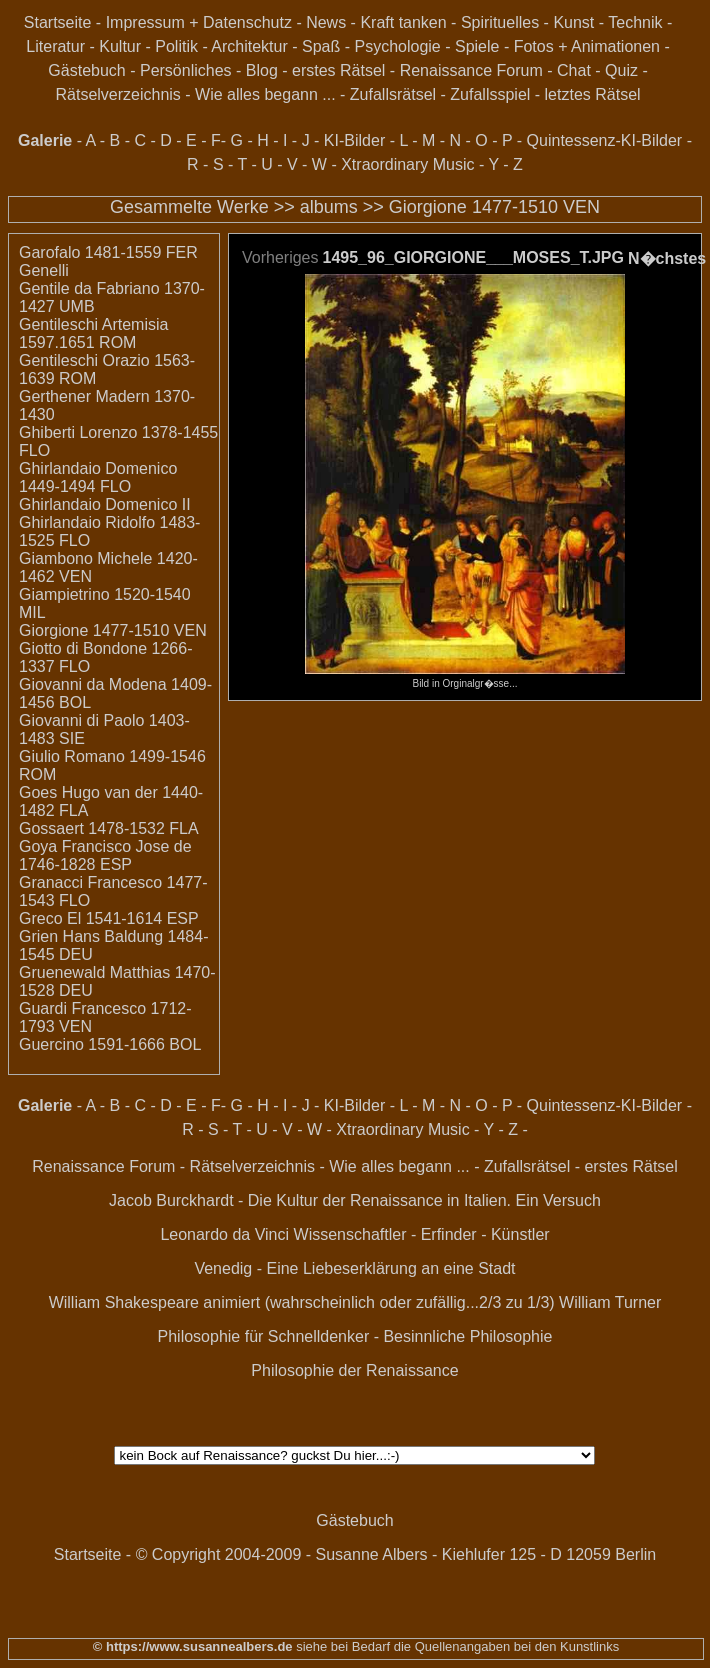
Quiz (621, 70)
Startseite (58, 22)
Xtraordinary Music (407, 164)
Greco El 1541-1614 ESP (109, 918)
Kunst (573, 22)
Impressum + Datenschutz (199, 22)
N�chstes (667, 258)
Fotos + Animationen (587, 46)
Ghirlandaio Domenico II (105, 504)
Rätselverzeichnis (117, 94)
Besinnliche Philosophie (467, 1336)
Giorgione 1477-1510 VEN (494, 207)
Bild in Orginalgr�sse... (465, 678)
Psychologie (397, 46)
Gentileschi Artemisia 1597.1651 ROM (93, 333)
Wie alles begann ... (265, 94)
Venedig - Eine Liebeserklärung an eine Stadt (354, 1268)
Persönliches (186, 70)
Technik (635, 22)
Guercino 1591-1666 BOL (110, 1044)
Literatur (55, 46)
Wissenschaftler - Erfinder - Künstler (422, 1234)
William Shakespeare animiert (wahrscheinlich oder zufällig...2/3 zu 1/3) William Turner (355, 1302)
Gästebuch (86, 70)
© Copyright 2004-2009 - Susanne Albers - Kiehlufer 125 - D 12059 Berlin (396, 1554)
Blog (262, 70)
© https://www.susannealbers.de (193, 1646)
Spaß (321, 46)
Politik (176, 46)
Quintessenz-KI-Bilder (605, 140)
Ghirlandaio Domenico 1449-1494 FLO (98, 477)
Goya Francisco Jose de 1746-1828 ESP (105, 855)
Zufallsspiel (490, 94)
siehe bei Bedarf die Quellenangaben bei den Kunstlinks (456, 1646)
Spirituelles (500, 22)
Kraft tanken (403, 22)
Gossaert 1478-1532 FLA (109, 828)
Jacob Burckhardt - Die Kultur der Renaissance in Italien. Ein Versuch (355, 1200)
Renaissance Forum (471, 70)
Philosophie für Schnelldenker (264, 1336)
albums (329, 207)
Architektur (249, 46)
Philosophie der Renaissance (354, 1370)
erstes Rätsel (338, 70)
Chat (574, 70)
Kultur (120, 46)
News (326, 22)
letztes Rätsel (593, 94)
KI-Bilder (354, 140)
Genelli (44, 270)
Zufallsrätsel (393, 94)
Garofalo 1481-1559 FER (108, 252)
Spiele (477, 46)
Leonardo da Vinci (224, 1234)
